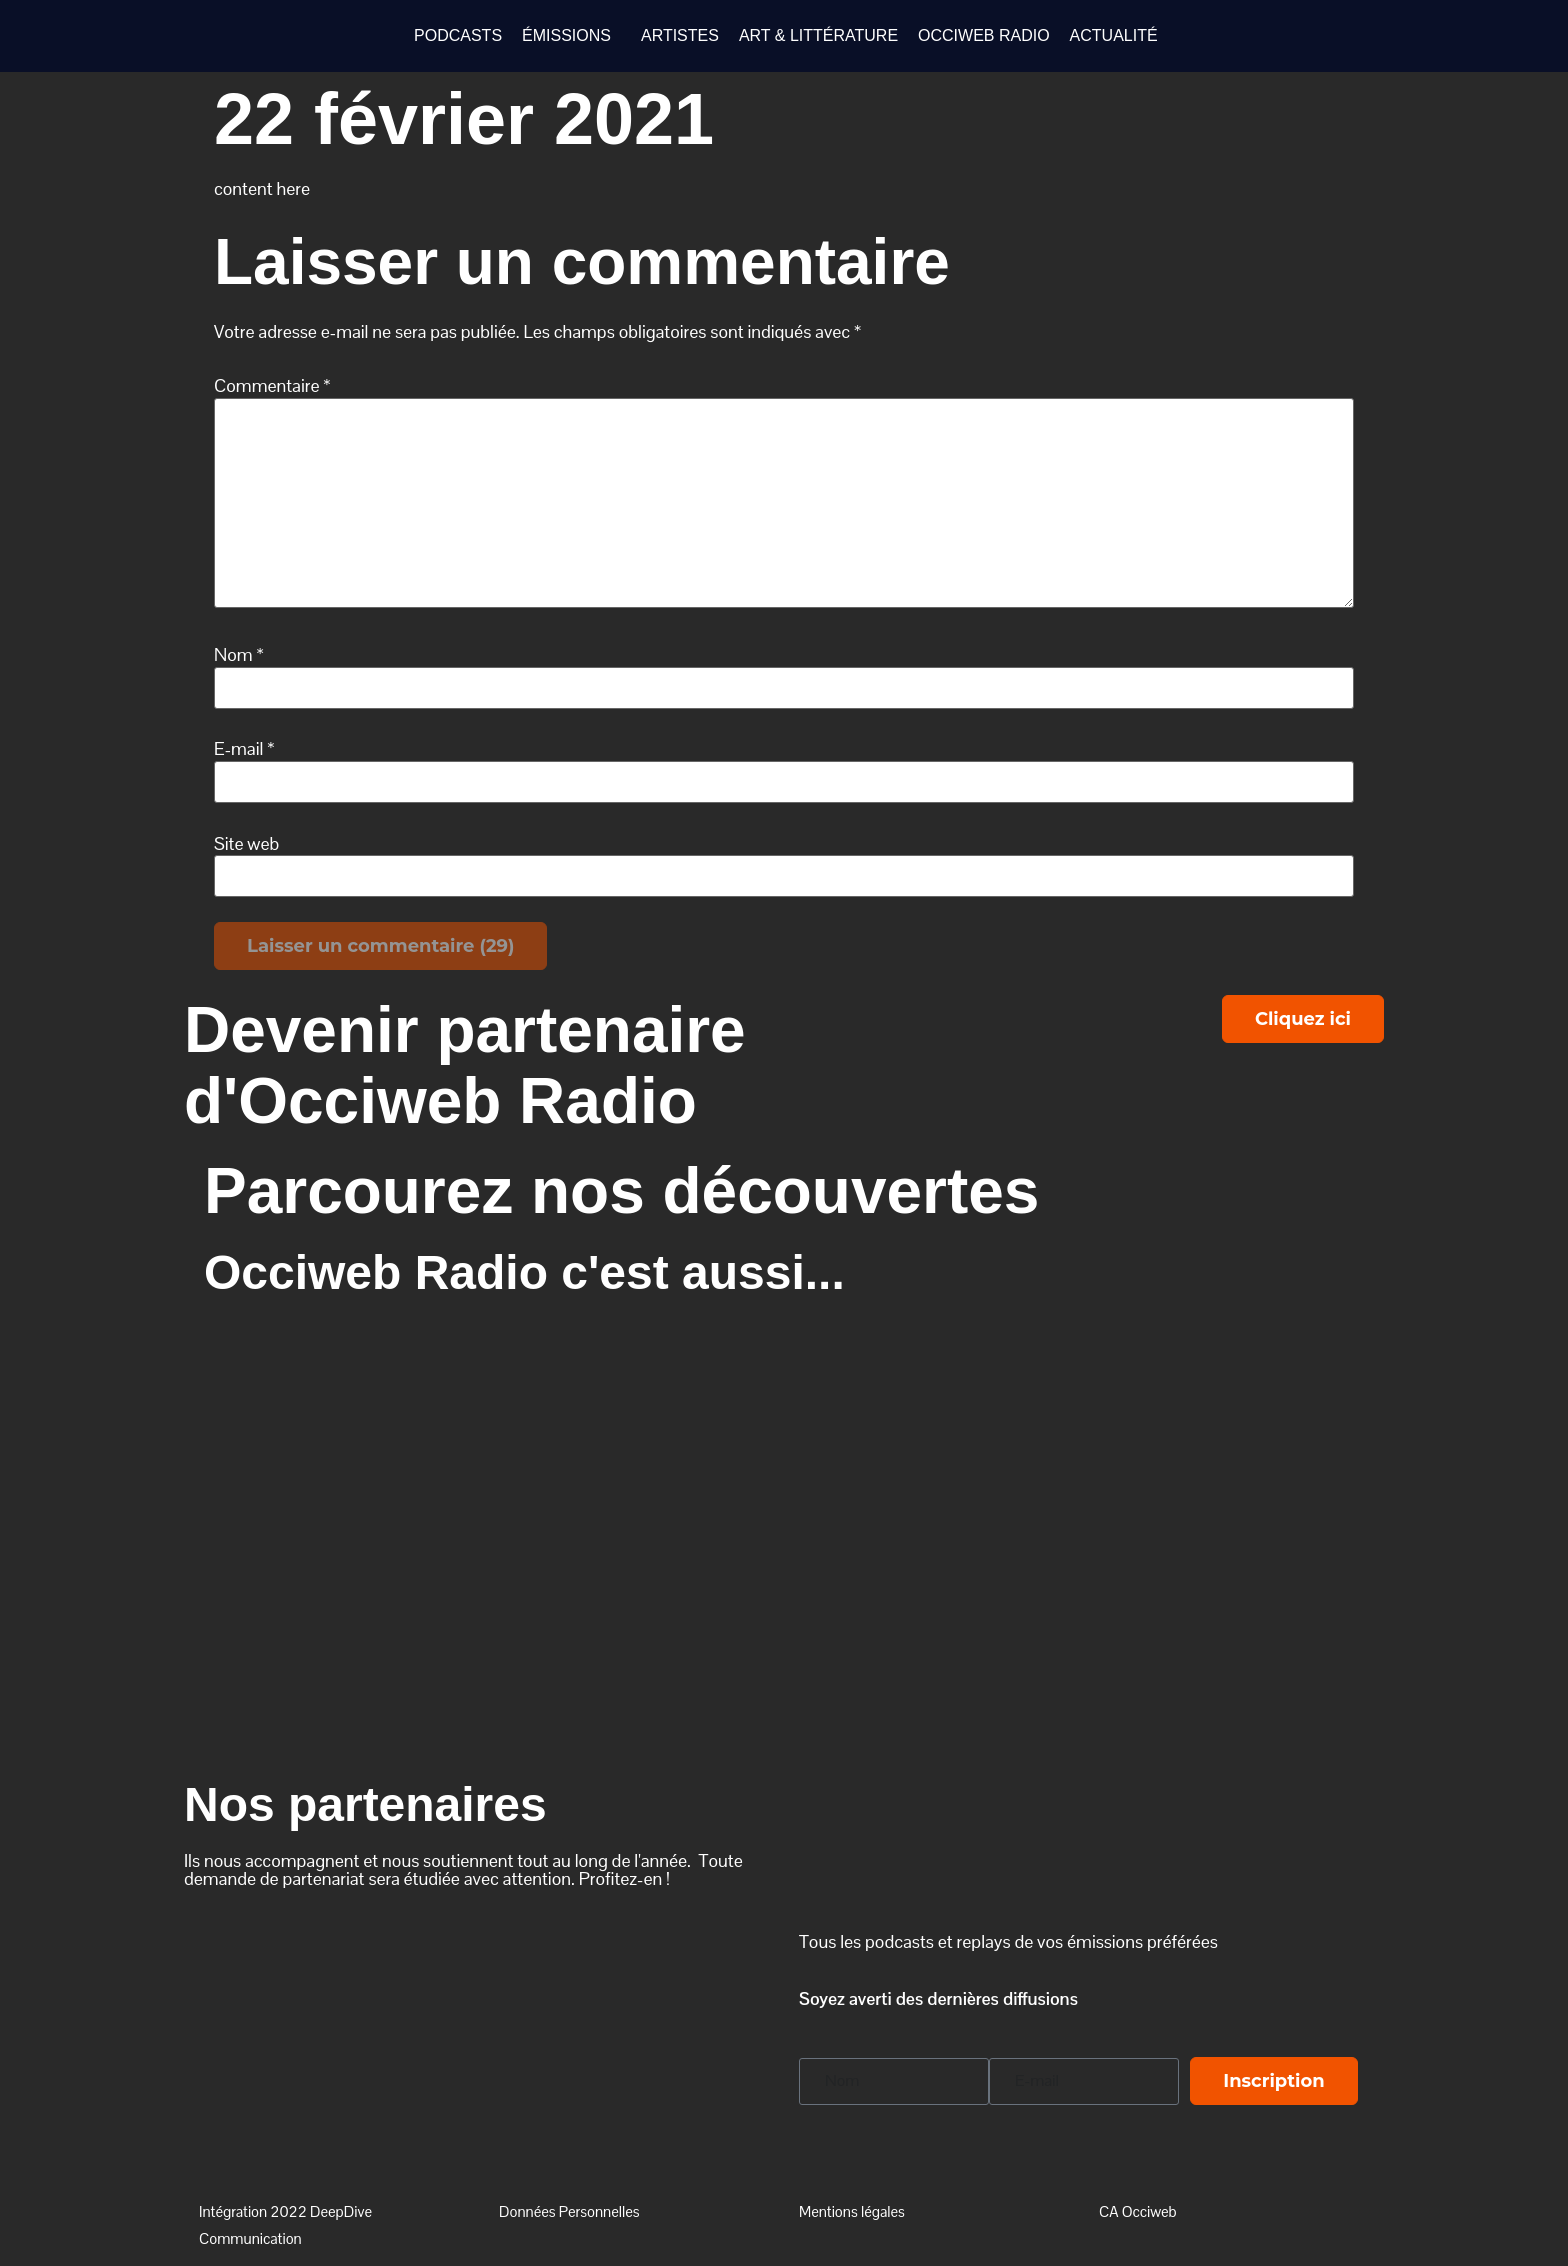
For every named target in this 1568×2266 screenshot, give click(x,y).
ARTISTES (680, 35)
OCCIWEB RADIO (984, 35)
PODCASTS (458, 35)
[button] (571, 36)
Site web (246, 844)
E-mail (244, 749)
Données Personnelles (569, 2211)
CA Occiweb (1138, 2211)
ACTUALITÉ (1114, 35)
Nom (239, 655)
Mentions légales (852, 2211)
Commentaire (272, 386)
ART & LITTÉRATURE (818, 35)
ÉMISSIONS (566, 35)
